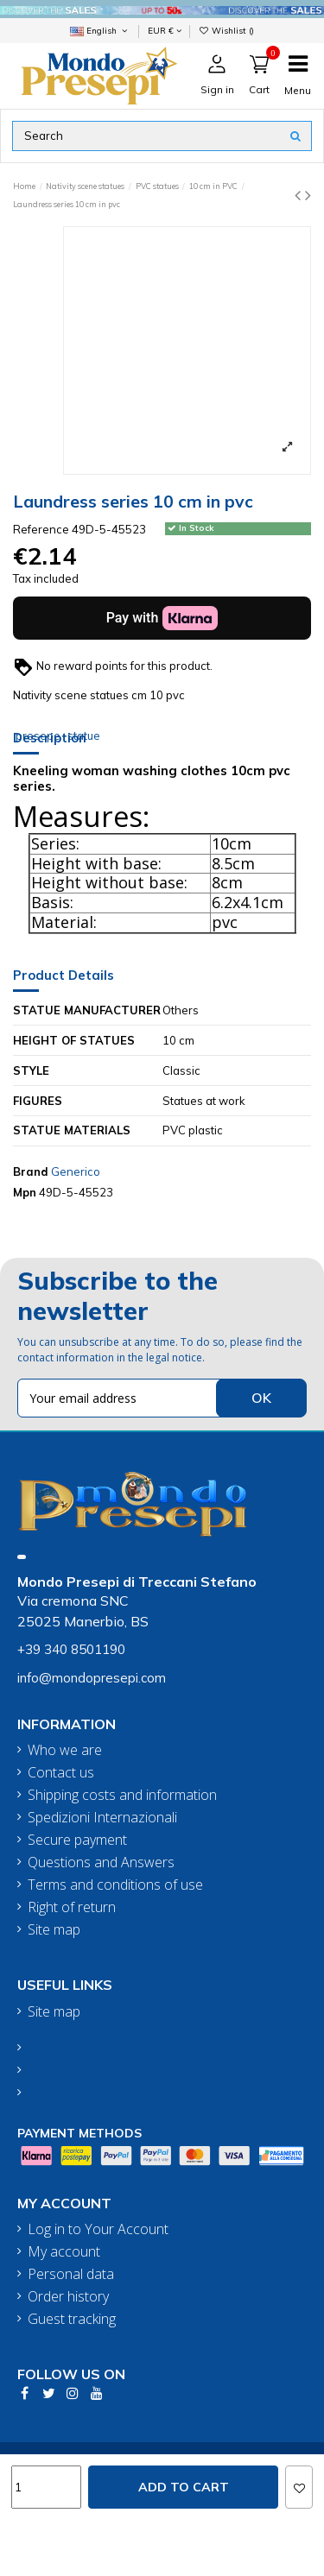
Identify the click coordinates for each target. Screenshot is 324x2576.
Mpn (24, 1192)
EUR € (164, 30)
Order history (68, 2297)
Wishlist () (227, 30)
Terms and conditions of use (115, 1885)
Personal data (71, 2274)
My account (64, 2252)
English (100, 30)
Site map (54, 1930)
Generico (75, 1171)
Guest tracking (72, 2319)
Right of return (72, 1907)
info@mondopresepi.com (91, 1678)
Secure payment (77, 1840)
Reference (41, 529)
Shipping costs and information (122, 1795)
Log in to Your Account (98, 2229)
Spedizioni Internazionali (102, 1818)
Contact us (61, 1773)
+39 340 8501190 (71, 1649)
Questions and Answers (101, 1862)
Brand (30, 1171)
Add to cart (183, 2487)
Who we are (65, 1750)
